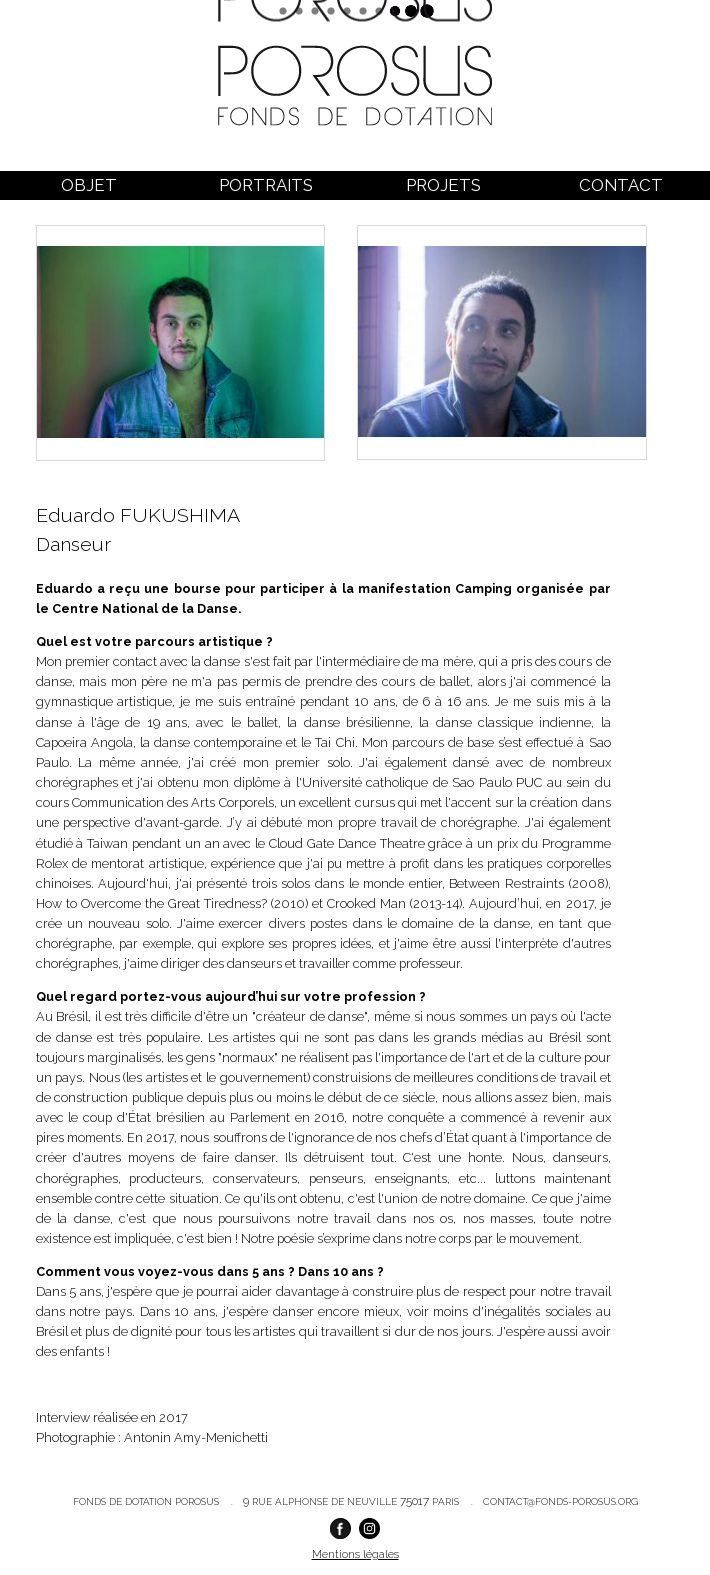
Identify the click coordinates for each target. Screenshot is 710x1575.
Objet (89, 185)
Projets (443, 185)
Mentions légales (355, 1554)
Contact (621, 185)
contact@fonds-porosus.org (560, 1501)
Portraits (266, 185)
